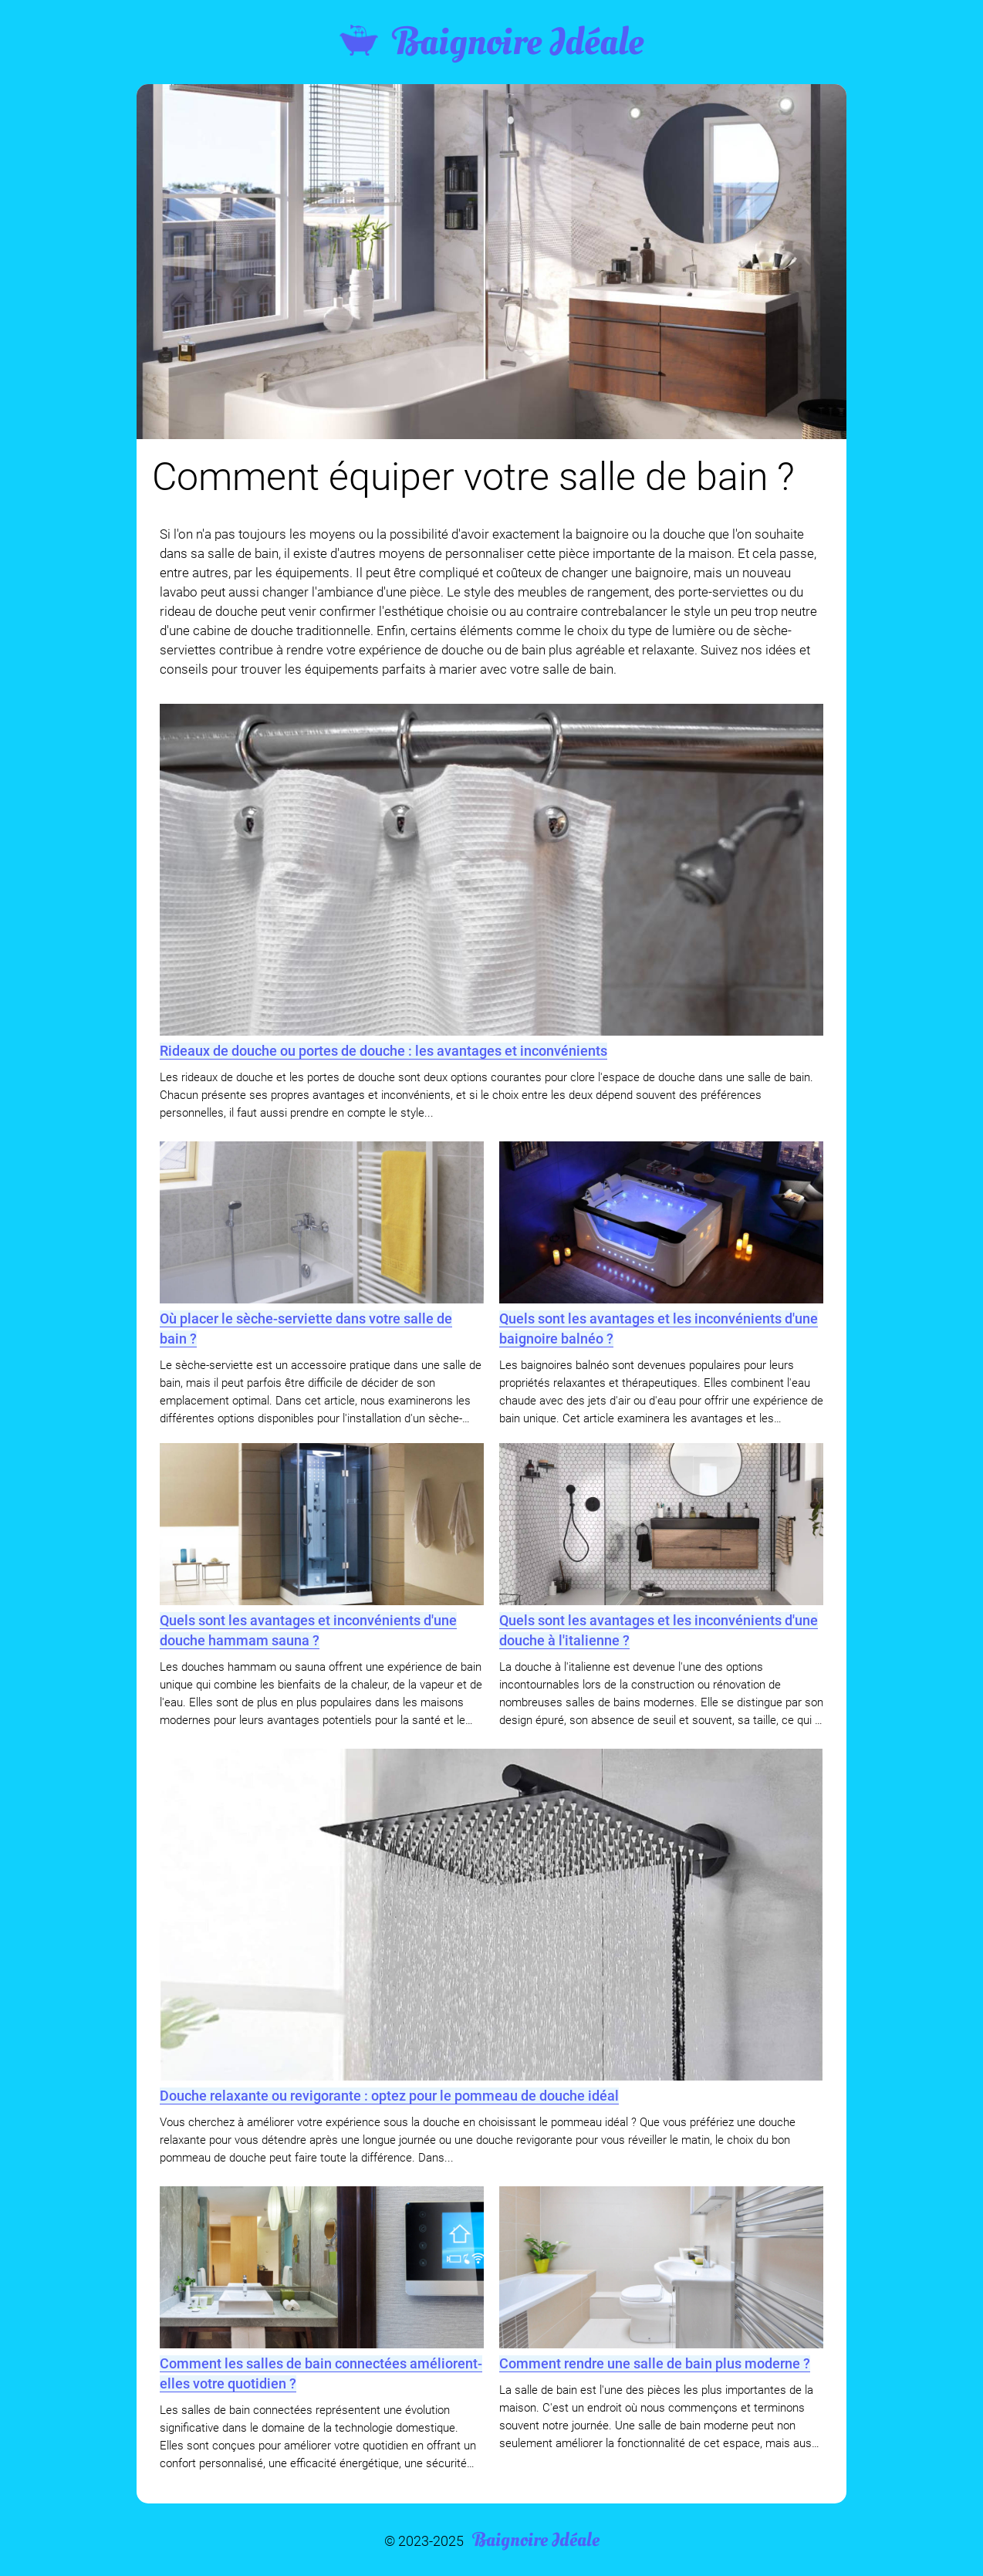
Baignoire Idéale (491, 42)
